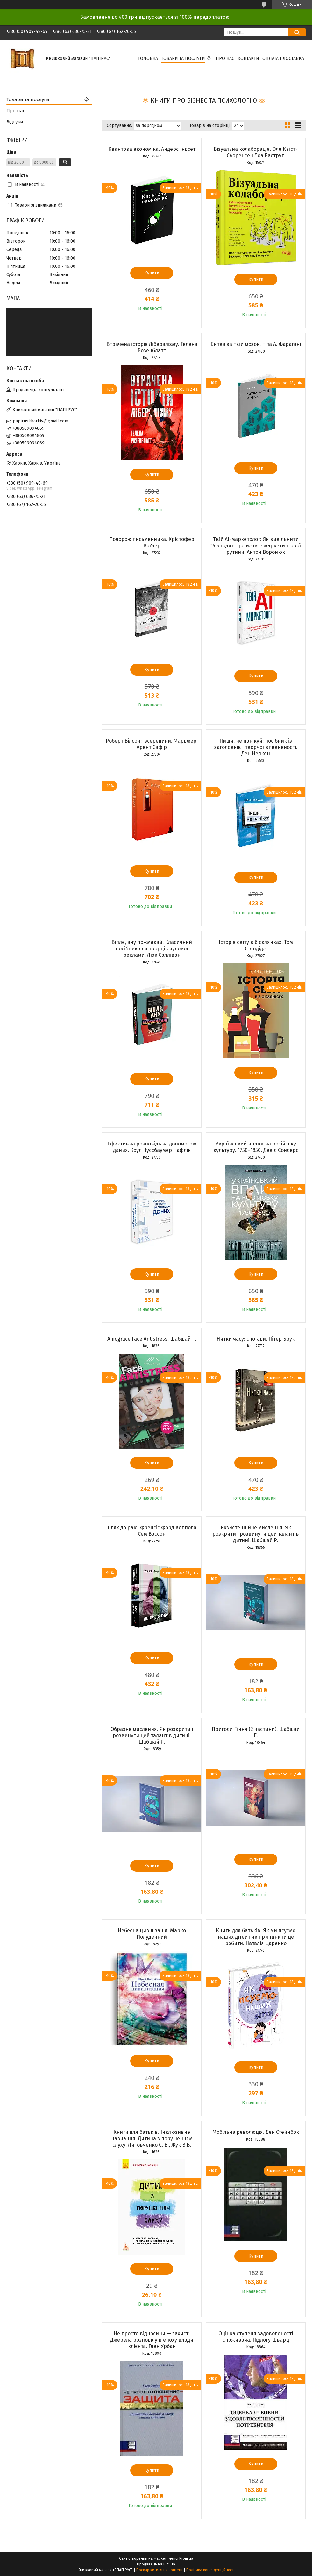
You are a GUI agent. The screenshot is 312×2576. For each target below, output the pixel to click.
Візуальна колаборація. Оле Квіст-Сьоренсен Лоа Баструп (256, 152)
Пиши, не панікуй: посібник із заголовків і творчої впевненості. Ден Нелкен (255, 747)
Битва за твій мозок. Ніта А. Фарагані (255, 344)
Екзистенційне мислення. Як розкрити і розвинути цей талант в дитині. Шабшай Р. (255, 1534)
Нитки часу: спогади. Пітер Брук (255, 1339)
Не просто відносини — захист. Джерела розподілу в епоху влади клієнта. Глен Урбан (151, 2340)
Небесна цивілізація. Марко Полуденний (152, 1934)
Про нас (225, 58)
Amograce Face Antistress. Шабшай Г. (151, 1339)
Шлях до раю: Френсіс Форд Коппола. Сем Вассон (152, 1531)
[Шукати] (297, 32)
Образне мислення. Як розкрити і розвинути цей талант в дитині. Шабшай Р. (151, 1735)
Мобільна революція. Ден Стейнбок (255, 2132)
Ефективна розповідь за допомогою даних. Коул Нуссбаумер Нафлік (151, 1147)
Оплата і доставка (283, 58)
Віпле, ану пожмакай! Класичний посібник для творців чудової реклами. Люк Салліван (151, 948)
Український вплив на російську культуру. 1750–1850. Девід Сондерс (255, 1147)
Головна (148, 58)
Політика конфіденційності (210, 2570)
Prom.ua (186, 2558)
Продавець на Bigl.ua (156, 2564)
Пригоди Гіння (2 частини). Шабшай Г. (256, 1732)
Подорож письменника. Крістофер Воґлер (151, 542)
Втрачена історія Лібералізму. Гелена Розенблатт (151, 347)
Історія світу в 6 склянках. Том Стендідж (256, 945)
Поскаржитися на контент (159, 2570)
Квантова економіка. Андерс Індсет (151, 149)
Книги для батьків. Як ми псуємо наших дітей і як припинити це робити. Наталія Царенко (255, 1937)
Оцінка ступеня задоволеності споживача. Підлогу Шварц (255, 2337)
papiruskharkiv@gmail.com (40, 421)
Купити (151, 273)
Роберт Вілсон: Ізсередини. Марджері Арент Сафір (152, 744)
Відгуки (14, 122)
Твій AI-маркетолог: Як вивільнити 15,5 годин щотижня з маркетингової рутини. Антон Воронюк (255, 545)
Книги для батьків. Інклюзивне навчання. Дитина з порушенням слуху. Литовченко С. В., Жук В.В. (152, 2138)
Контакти (248, 58)
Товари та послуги (183, 58)
